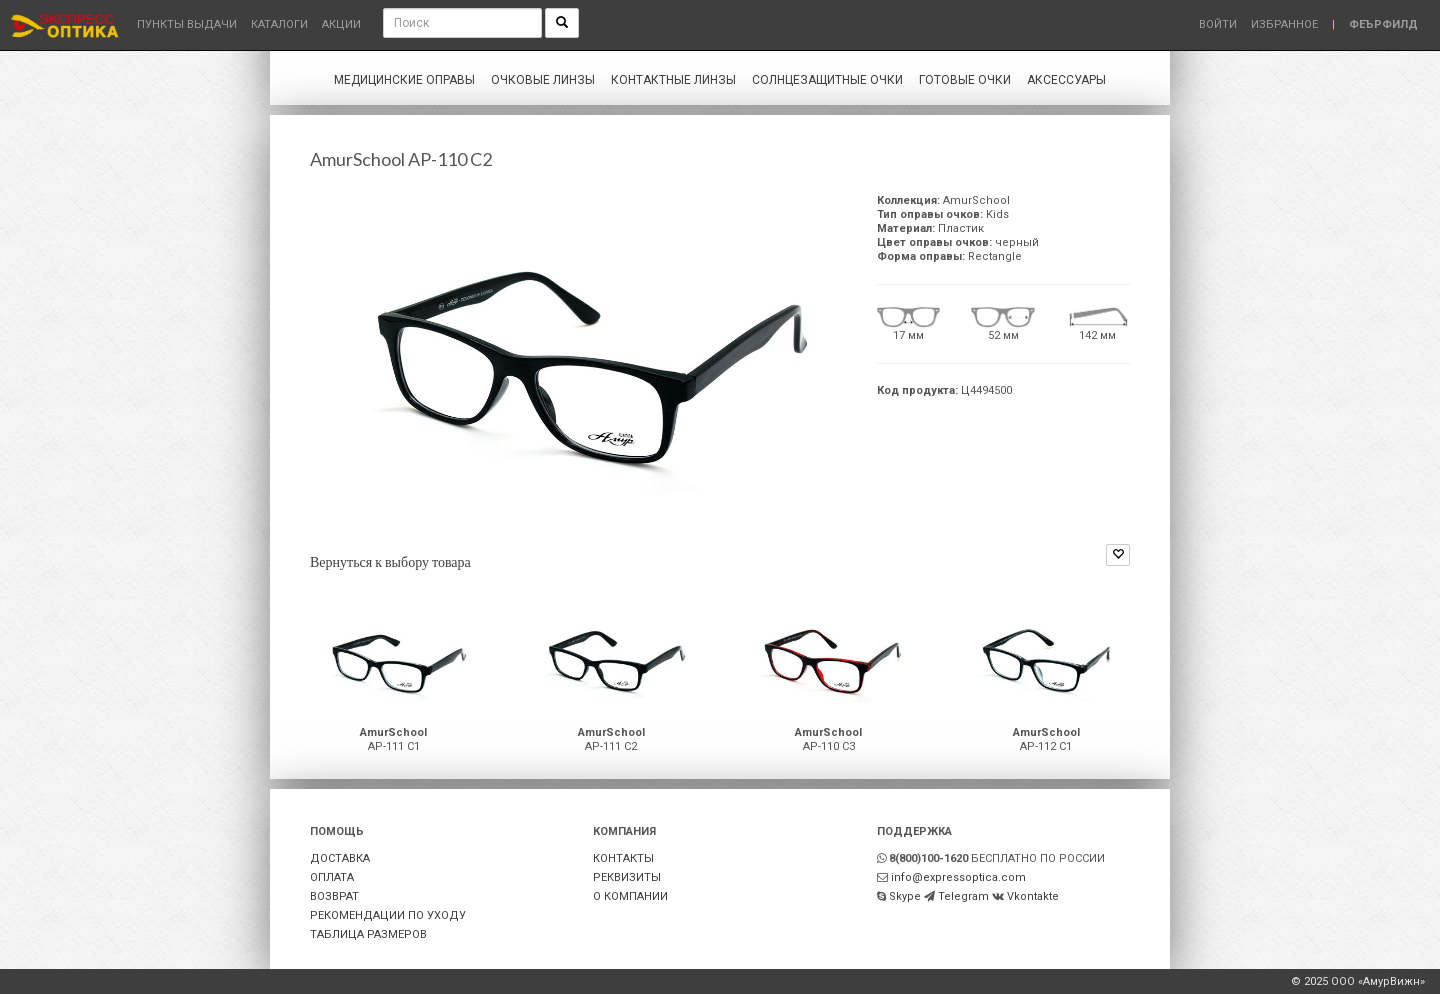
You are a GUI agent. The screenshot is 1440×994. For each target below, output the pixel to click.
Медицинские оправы (404, 80)
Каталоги (279, 24)
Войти (1218, 24)
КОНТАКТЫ (623, 858)
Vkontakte (1033, 896)
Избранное (1284, 24)
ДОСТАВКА (340, 858)
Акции (341, 24)
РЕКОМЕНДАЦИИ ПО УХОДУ (388, 915)
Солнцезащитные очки (827, 80)
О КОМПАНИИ (630, 896)
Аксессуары (1066, 80)
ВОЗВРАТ (334, 896)
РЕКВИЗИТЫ (627, 877)
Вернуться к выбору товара (390, 561)
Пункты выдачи (187, 24)
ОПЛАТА (332, 877)
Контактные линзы (673, 80)
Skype (905, 896)
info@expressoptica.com (958, 877)
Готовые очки (965, 80)
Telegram (963, 896)
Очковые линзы (543, 80)
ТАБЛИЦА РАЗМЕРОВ (368, 934)
